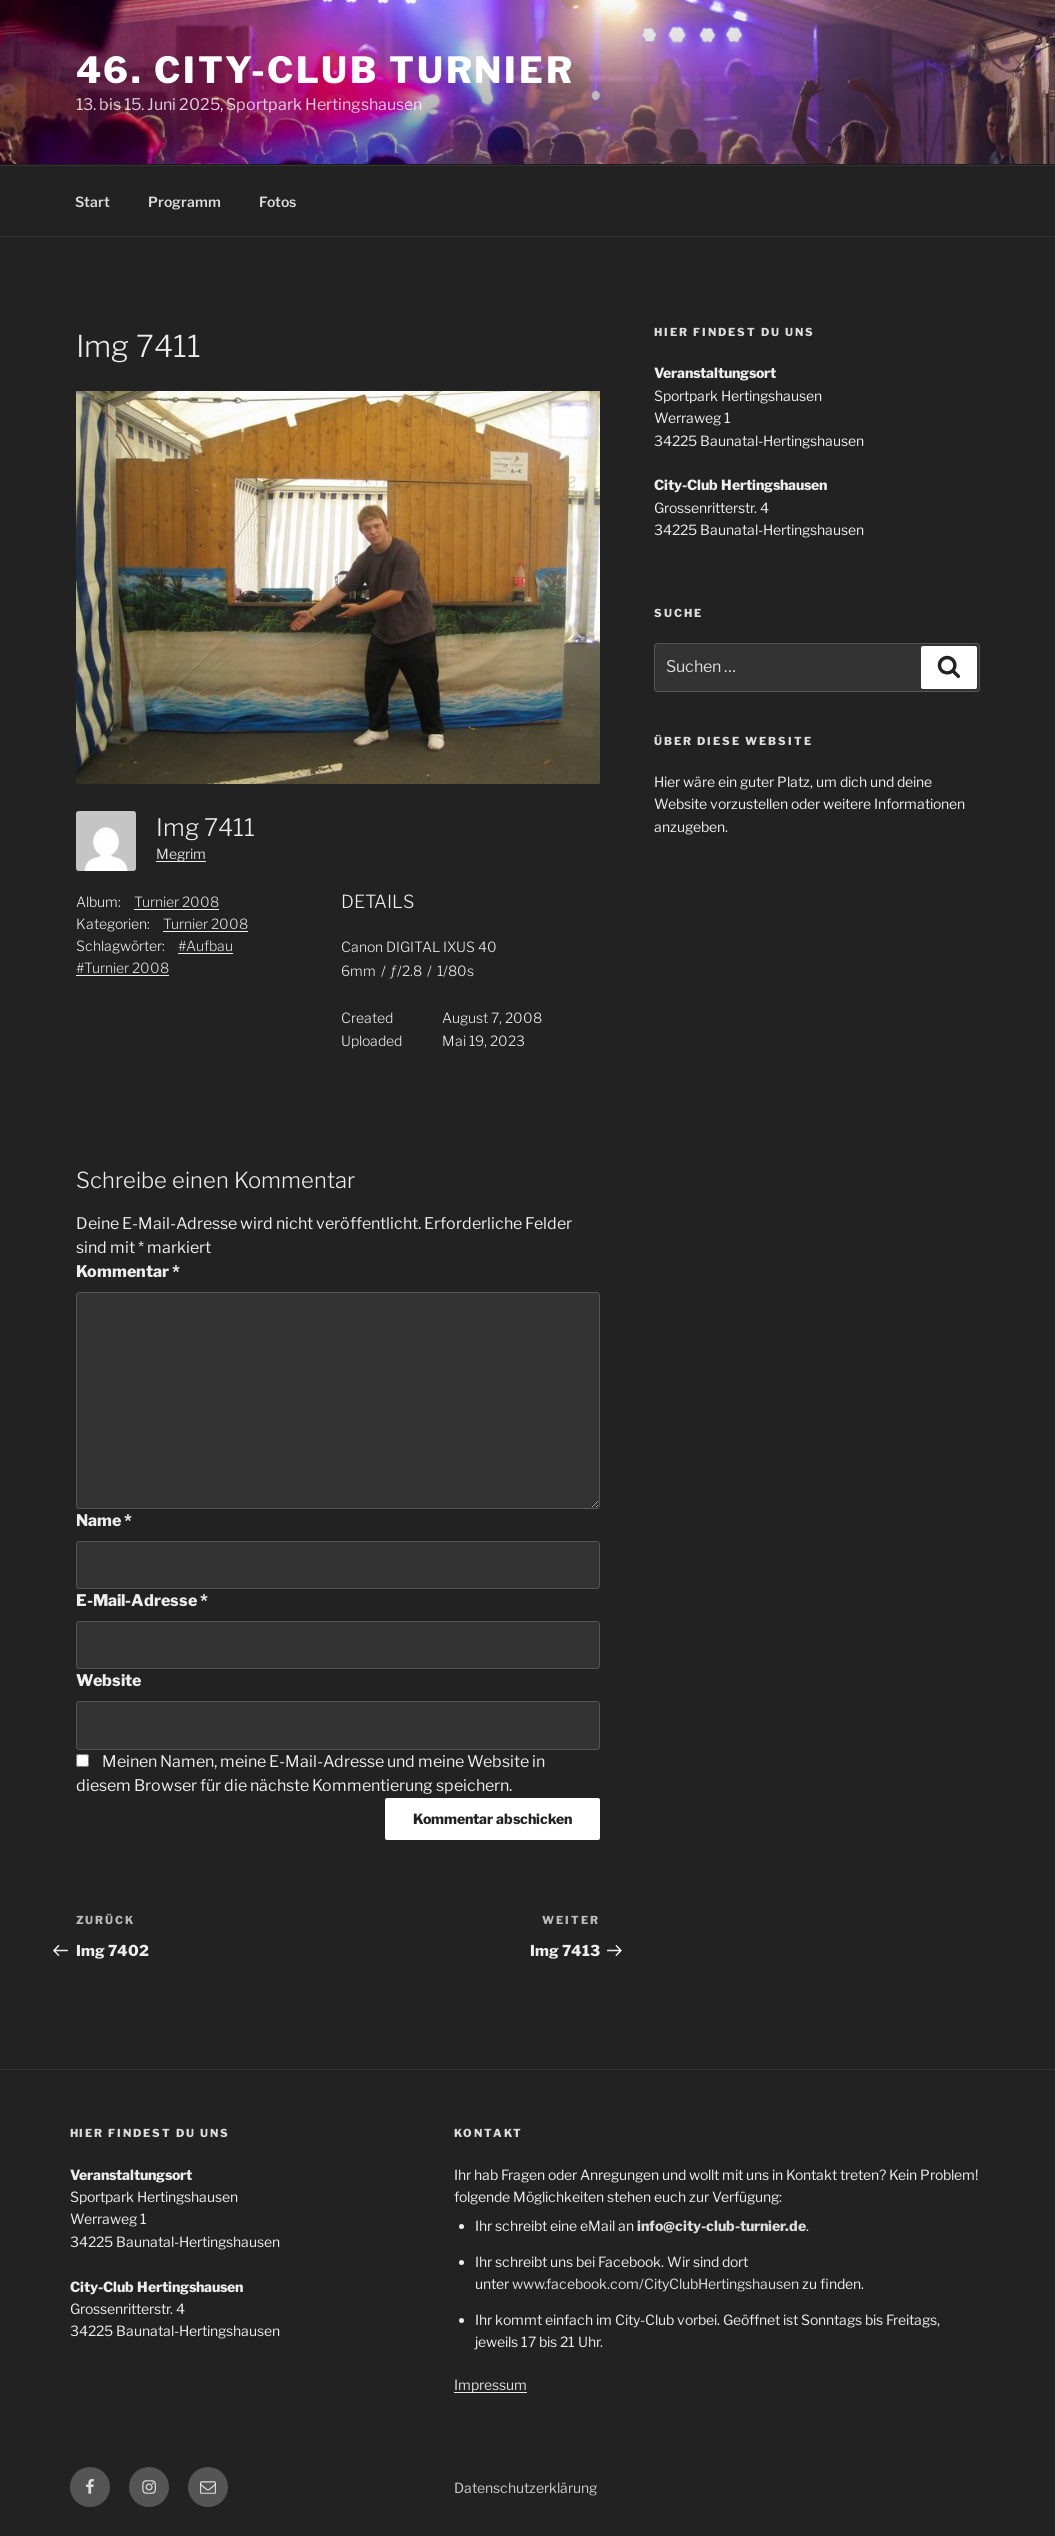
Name (104, 1520)
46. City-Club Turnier (325, 70)
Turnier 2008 (176, 901)
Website (108, 1680)
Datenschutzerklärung (525, 2487)
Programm (184, 201)
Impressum (490, 2384)
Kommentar (128, 1271)
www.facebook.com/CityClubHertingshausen (655, 2283)
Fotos (277, 201)
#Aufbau (205, 945)
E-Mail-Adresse (142, 1600)
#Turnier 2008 (122, 967)
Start (92, 201)
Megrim (181, 853)
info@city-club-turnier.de (721, 2225)
